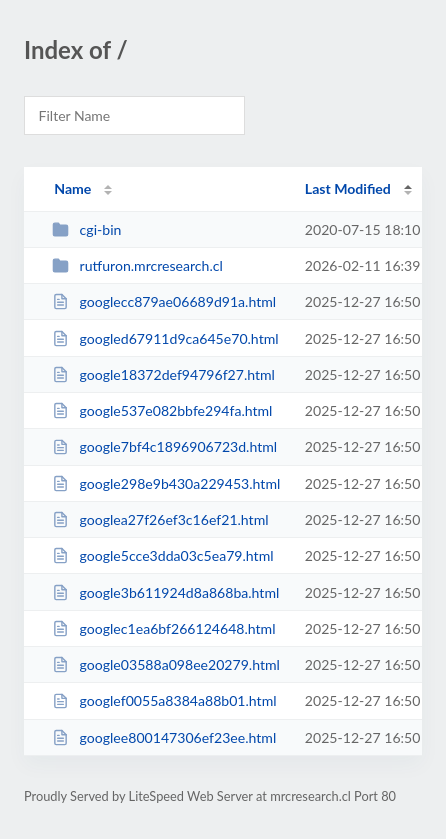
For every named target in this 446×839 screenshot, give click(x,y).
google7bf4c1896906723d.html (164, 446)
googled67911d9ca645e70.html (165, 338)
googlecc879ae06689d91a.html (164, 301)
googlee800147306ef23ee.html (164, 737)
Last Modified (348, 188)
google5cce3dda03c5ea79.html (162, 555)
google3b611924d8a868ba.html (165, 592)
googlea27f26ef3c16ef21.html (160, 519)
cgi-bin (86, 229)
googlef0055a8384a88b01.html (164, 700)
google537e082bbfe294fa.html (162, 410)
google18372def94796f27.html (163, 374)
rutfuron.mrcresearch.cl (137, 265)
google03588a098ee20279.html (166, 664)
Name (72, 188)
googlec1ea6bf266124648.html (163, 628)
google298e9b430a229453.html (166, 483)
